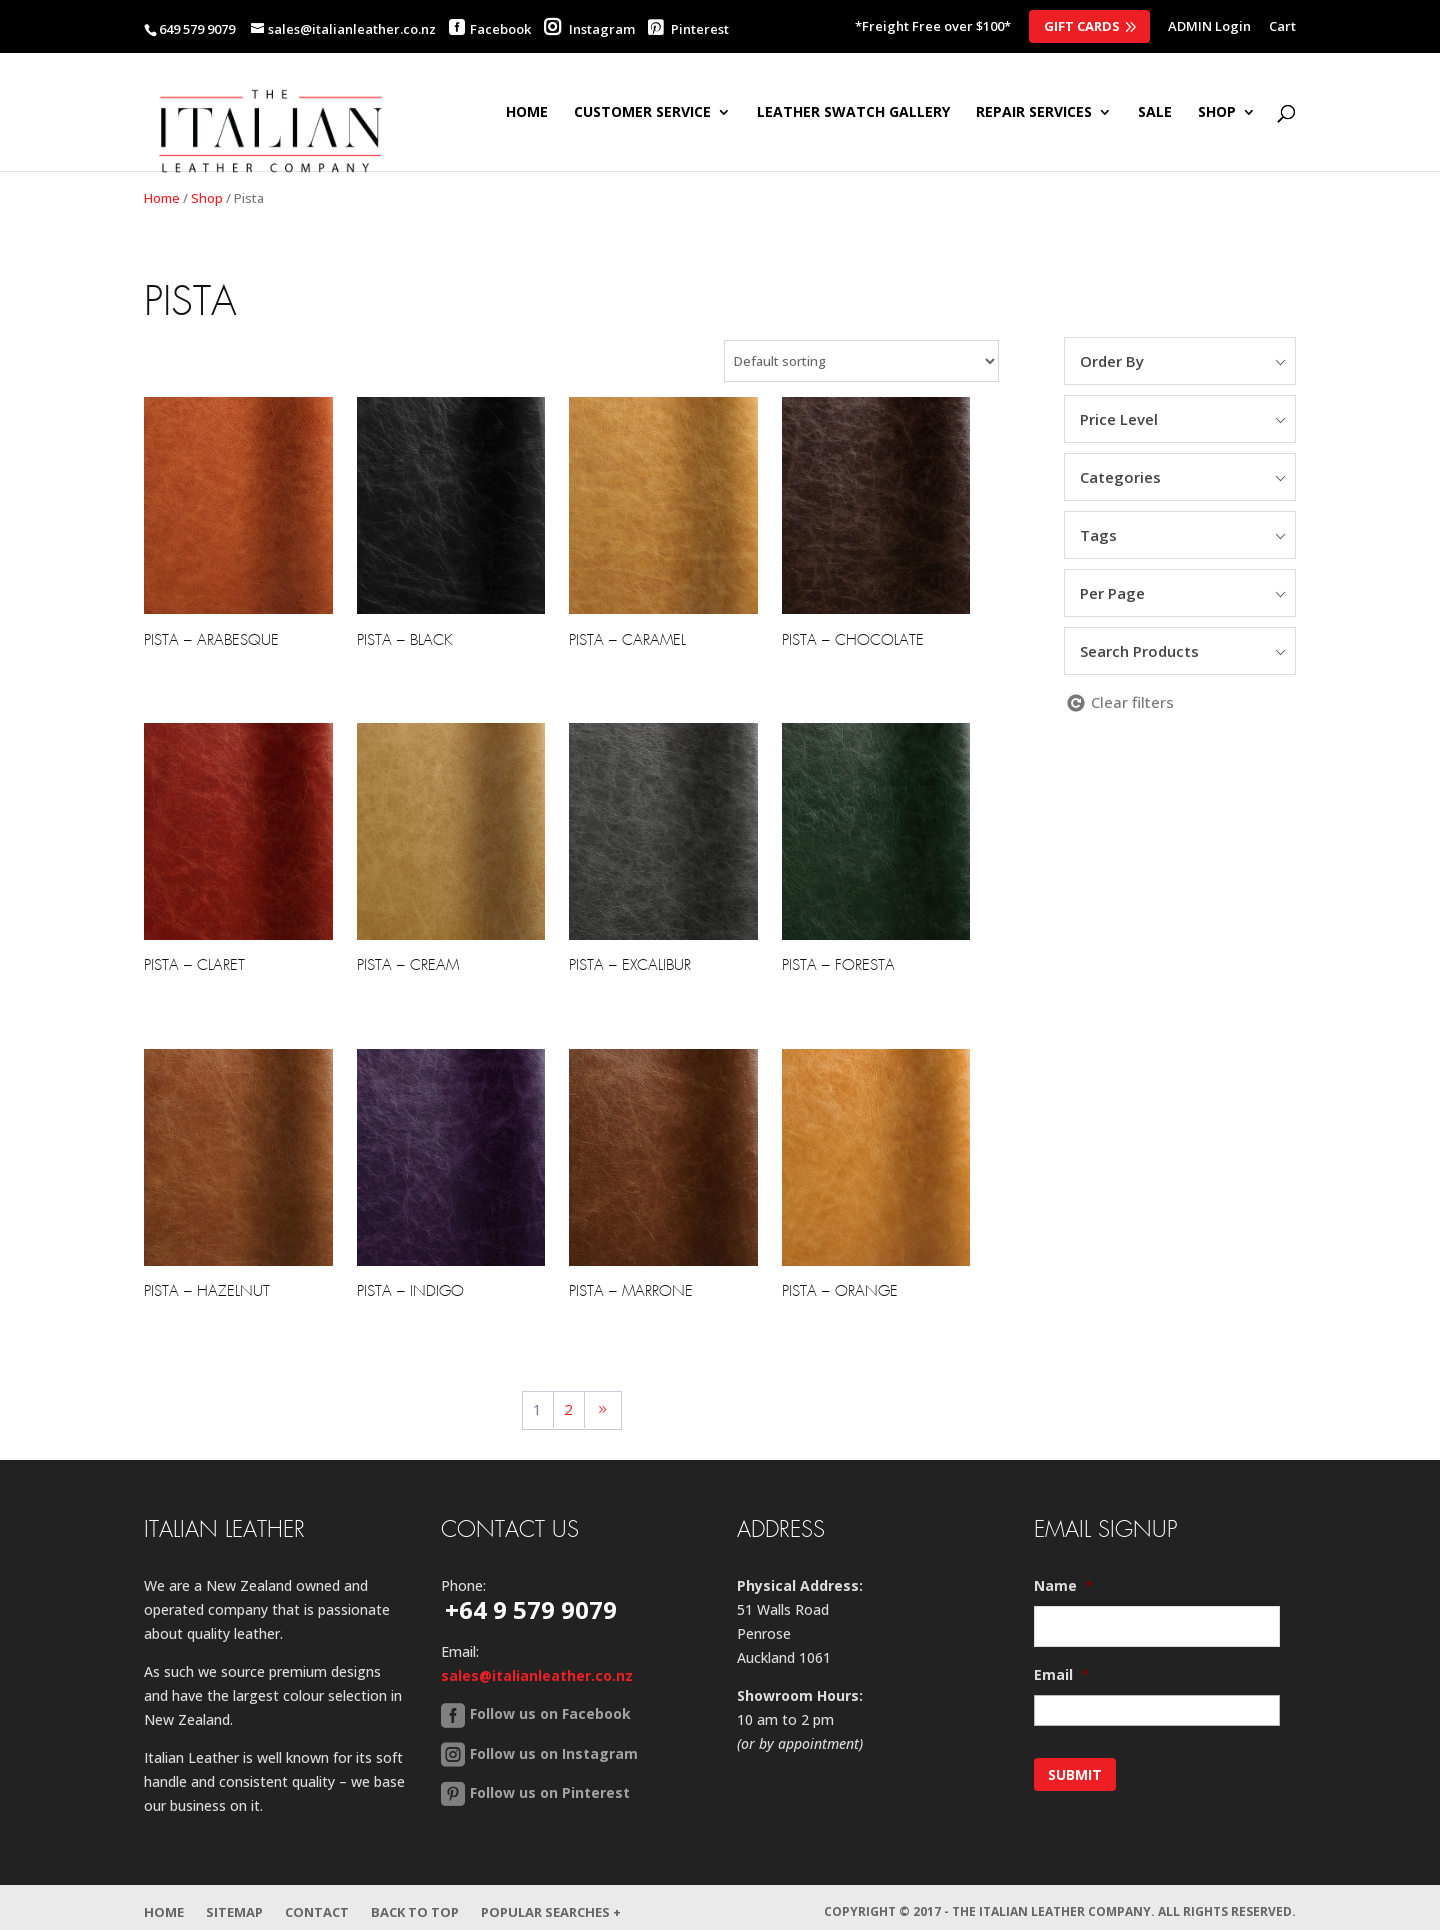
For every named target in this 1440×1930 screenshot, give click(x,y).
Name (1063, 1586)
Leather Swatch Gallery (853, 113)
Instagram (589, 29)
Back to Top (415, 1903)
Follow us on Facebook (550, 1713)
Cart (1282, 27)
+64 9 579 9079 (531, 1609)
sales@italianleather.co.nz (537, 1675)
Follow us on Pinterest (550, 1792)
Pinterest (688, 29)
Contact (317, 1903)
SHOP (1217, 113)
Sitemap (234, 1903)
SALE (1155, 113)
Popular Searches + (551, 1903)
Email (1061, 1675)
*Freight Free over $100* (933, 27)
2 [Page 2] (568, 1409)
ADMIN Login (1209, 27)
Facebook (500, 29)
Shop (207, 198)
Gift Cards (1082, 26)
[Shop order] (861, 361)
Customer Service (642, 113)
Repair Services (1034, 113)
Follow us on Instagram (554, 1753)
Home (527, 113)
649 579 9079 (197, 29)
